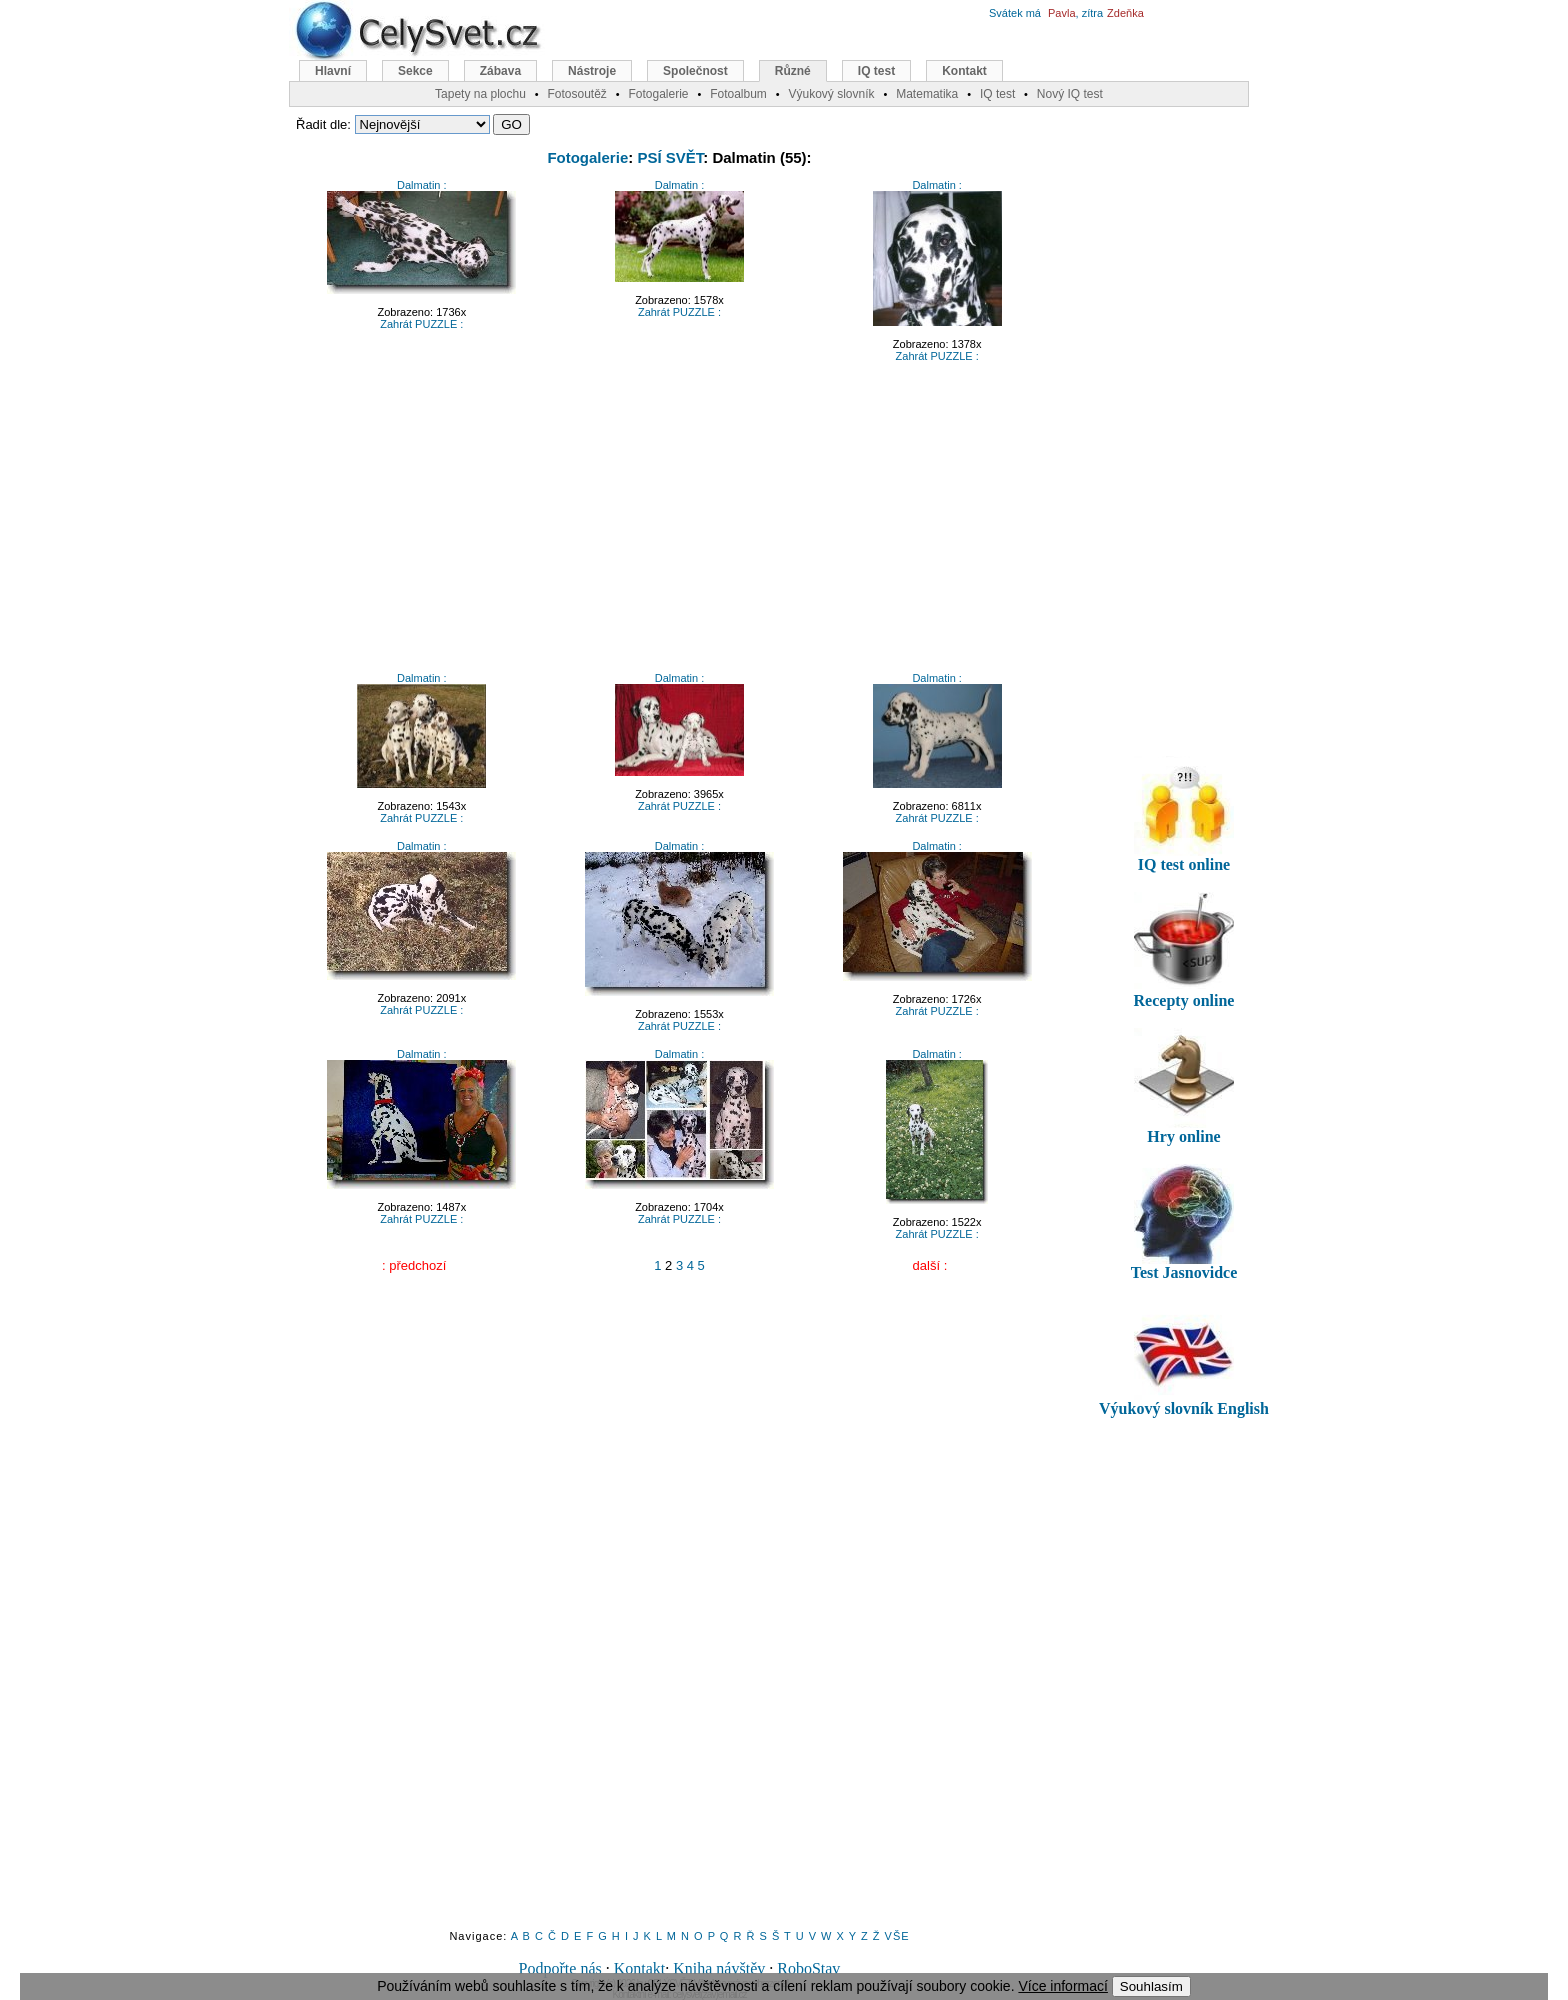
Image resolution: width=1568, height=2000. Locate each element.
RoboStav (808, 1968)
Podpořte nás (560, 1968)
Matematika (927, 94)
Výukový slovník (832, 94)
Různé (793, 71)
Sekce (415, 71)
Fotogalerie (587, 157)
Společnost (695, 71)
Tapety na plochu (480, 94)
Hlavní (333, 71)
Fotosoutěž (576, 94)
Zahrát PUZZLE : (421, 324)
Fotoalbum (738, 94)
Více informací (1062, 1986)
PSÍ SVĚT (670, 157)
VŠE (897, 1936)
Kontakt (640, 1968)
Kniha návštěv (719, 1968)
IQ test (876, 71)
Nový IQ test (1070, 94)
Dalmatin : (422, 185)
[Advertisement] (680, 523)
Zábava (500, 71)
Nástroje (592, 71)
